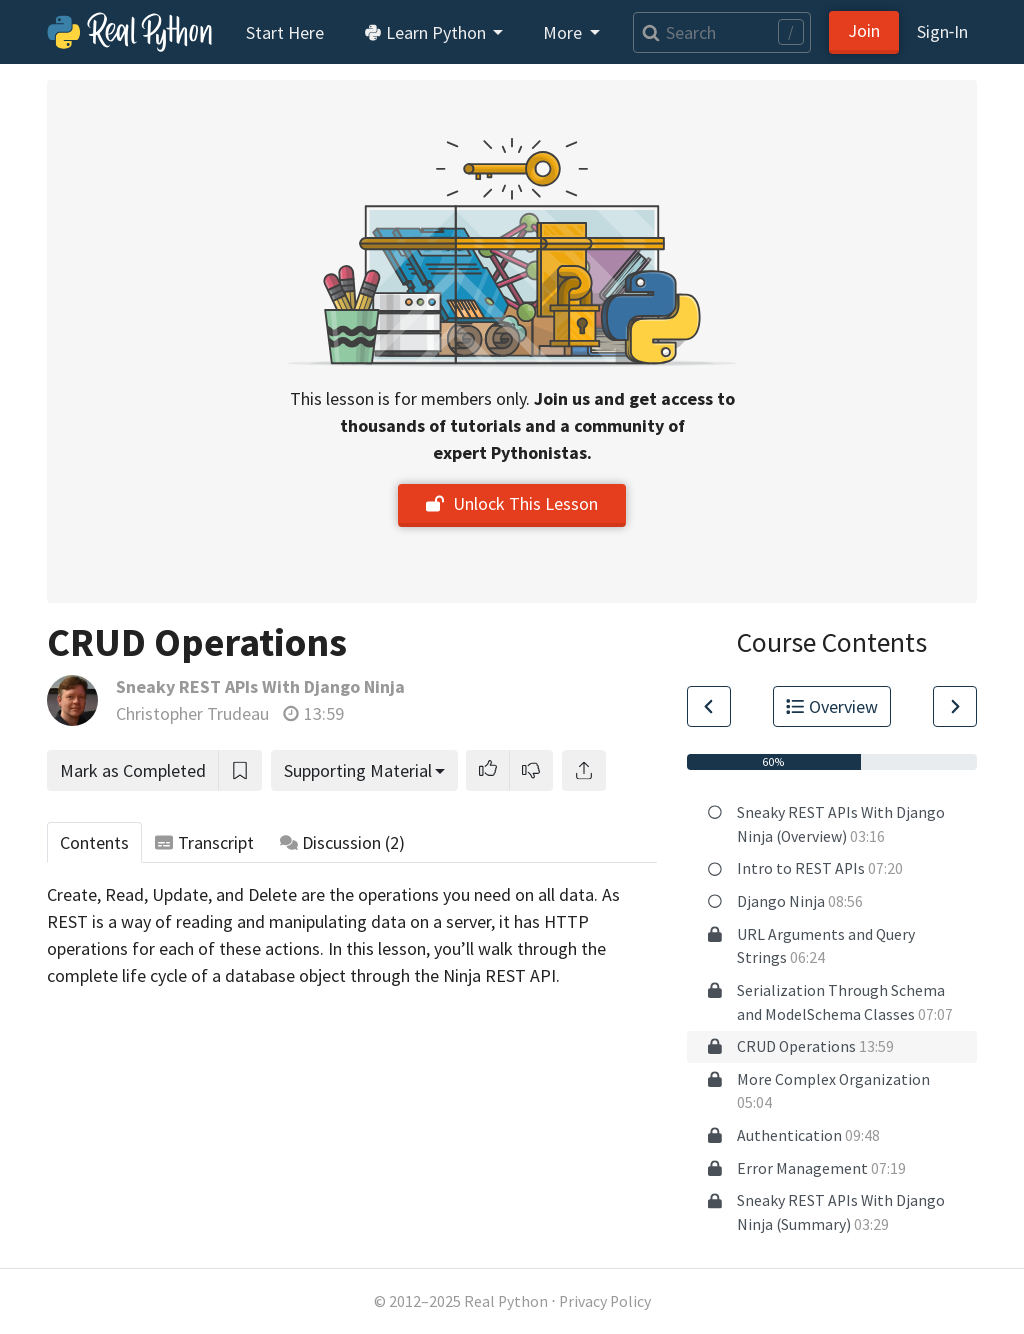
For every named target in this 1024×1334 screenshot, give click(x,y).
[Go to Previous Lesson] (709, 706)
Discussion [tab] (343, 842)
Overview (832, 706)
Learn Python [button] (427, 32)
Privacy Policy (605, 1301)
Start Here (285, 32)
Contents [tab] (94, 842)
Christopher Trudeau (192, 713)
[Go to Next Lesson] (955, 706)
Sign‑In (942, 31)
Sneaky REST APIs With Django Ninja (260, 686)
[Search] (722, 32)
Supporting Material (358, 770)
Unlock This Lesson (512, 503)
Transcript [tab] (204, 842)
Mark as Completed (133, 770)
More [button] (564, 32)
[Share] (584, 770)
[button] (488, 770)
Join (864, 30)
